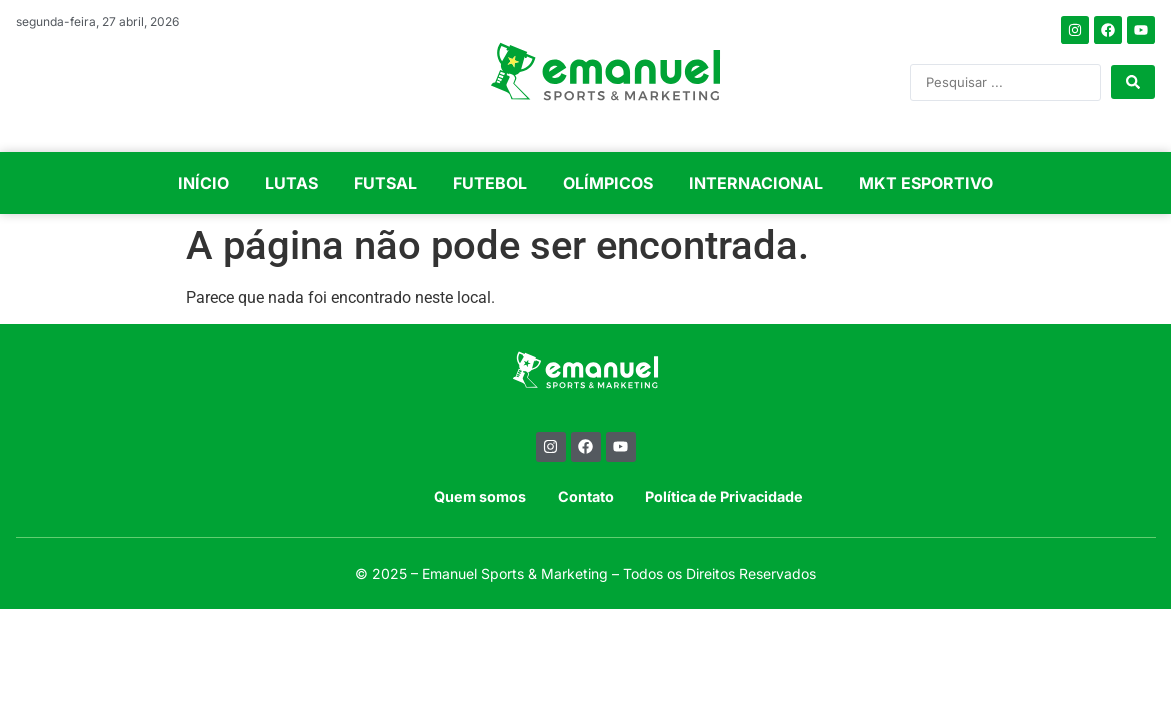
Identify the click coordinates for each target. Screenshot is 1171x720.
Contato (586, 496)
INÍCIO (203, 183)
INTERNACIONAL (756, 183)
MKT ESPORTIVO (926, 183)
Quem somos (480, 496)
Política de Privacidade (724, 496)
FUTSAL (385, 183)
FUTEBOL (490, 183)
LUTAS (291, 183)
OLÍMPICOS (608, 183)
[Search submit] (1133, 82)
